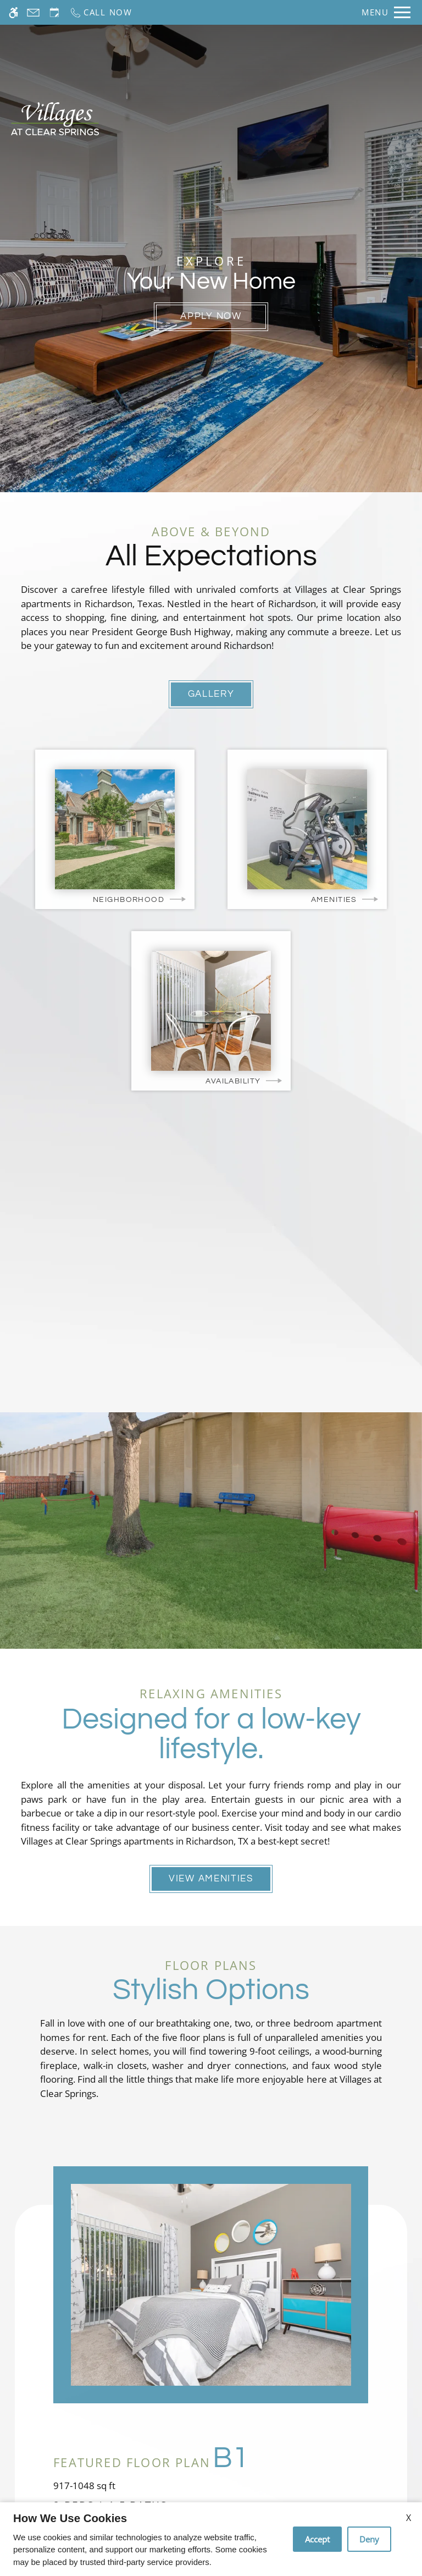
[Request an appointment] (54, 12)
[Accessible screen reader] (13, 12)
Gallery (211, 694)
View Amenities (211, 1879)
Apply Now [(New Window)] (210, 316)
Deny (369, 2539)
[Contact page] (33, 12)
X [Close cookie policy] (408, 2518)
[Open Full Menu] (386, 12)
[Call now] (100, 12)
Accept (317, 2539)
